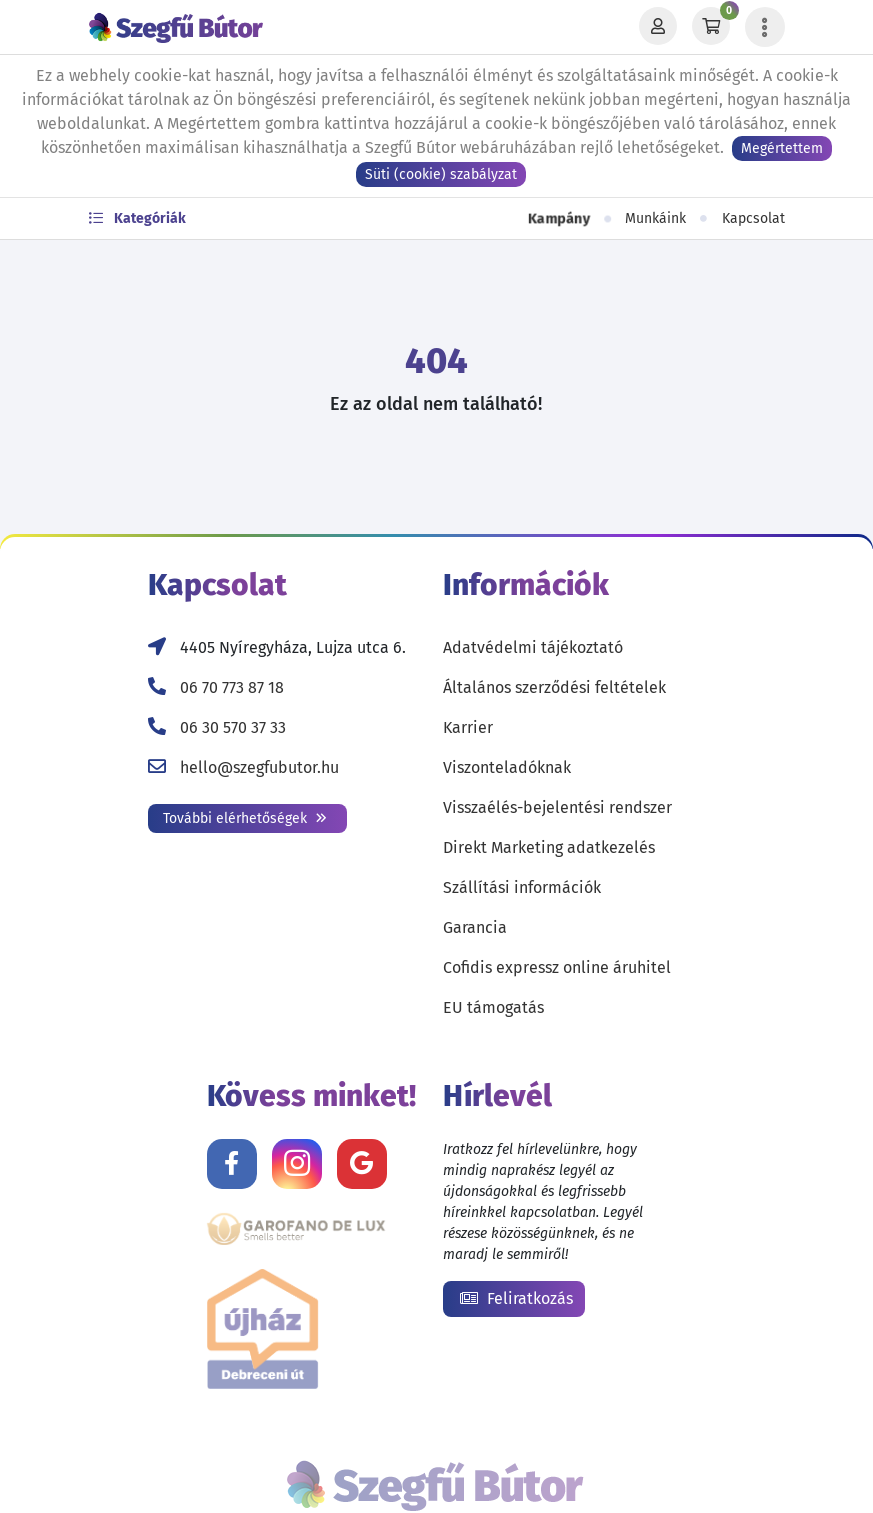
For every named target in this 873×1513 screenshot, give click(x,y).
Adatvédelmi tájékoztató (533, 647)
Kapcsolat (753, 218)
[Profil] (658, 27)
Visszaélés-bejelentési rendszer (557, 807)
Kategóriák (137, 218)
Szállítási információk (522, 887)
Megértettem (782, 148)
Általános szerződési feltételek (554, 687)
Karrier (468, 727)
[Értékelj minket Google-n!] (362, 1164)
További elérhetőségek (245, 818)
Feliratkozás (516, 1298)
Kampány (558, 218)
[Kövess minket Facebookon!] (232, 1164)
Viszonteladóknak (507, 767)
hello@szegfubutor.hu (259, 767)
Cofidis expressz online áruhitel (557, 967)
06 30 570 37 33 (233, 727)
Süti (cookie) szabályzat (441, 174)
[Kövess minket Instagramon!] (297, 1164)
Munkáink (655, 218)
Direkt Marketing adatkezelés (549, 847)
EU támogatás (493, 1007)
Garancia (475, 927)
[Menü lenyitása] (765, 27)
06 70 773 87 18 (232, 687)
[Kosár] (711, 27)
